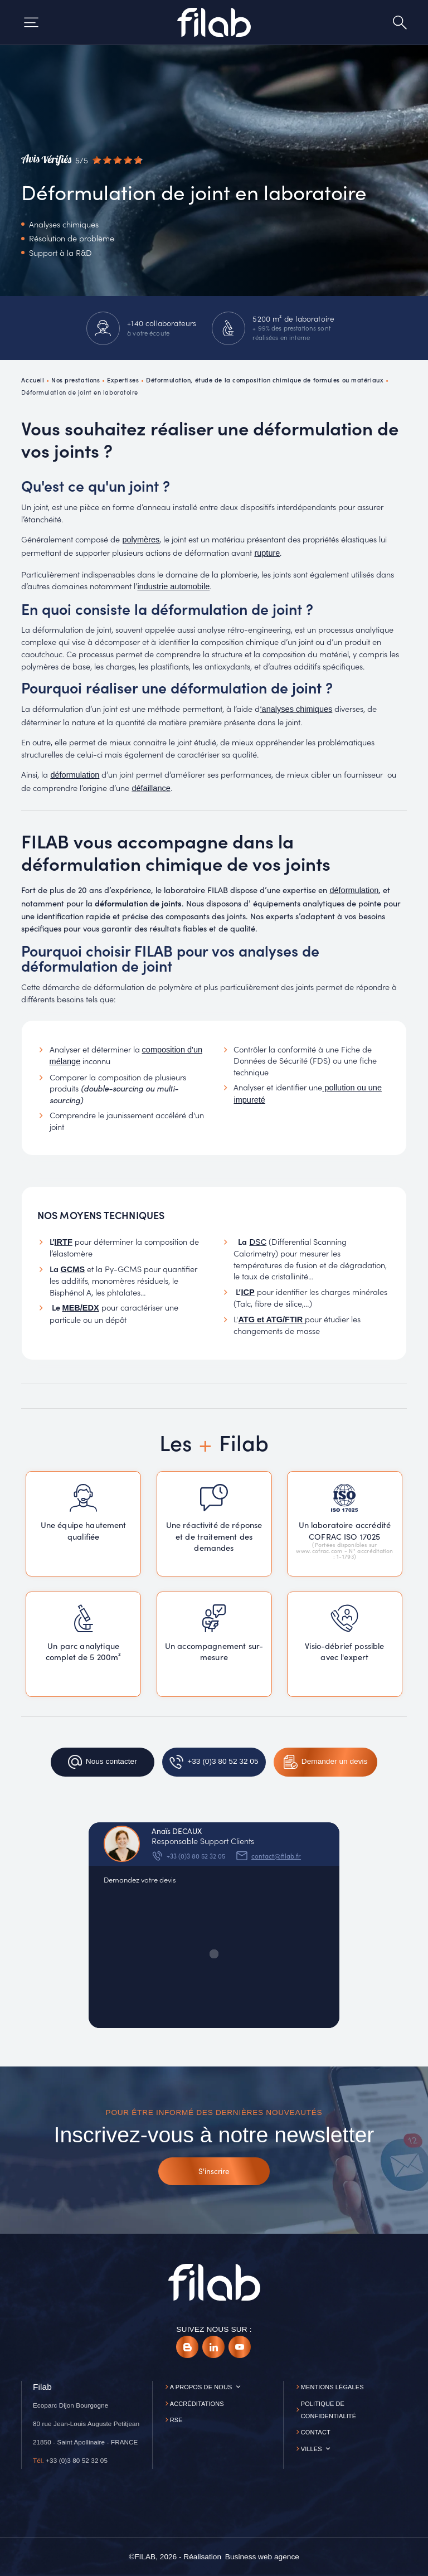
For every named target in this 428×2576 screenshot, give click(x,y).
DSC (257, 1242)
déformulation (74, 774)
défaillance (151, 788)
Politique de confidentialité (328, 2410)
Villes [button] (311, 2449)
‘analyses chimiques (296, 709)
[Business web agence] (262, 2557)
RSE (176, 2420)
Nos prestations (75, 379)
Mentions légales (332, 2387)
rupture (267, 553)
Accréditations (197, 2403)
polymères (140, 539)
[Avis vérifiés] (81, 160)
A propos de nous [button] (201, 2387)
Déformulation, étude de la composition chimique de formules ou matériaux (264, 379)
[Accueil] (214, 22)
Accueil (32, 379)
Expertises (123, 379)
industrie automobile (173, 586)
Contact (315, 2432)
